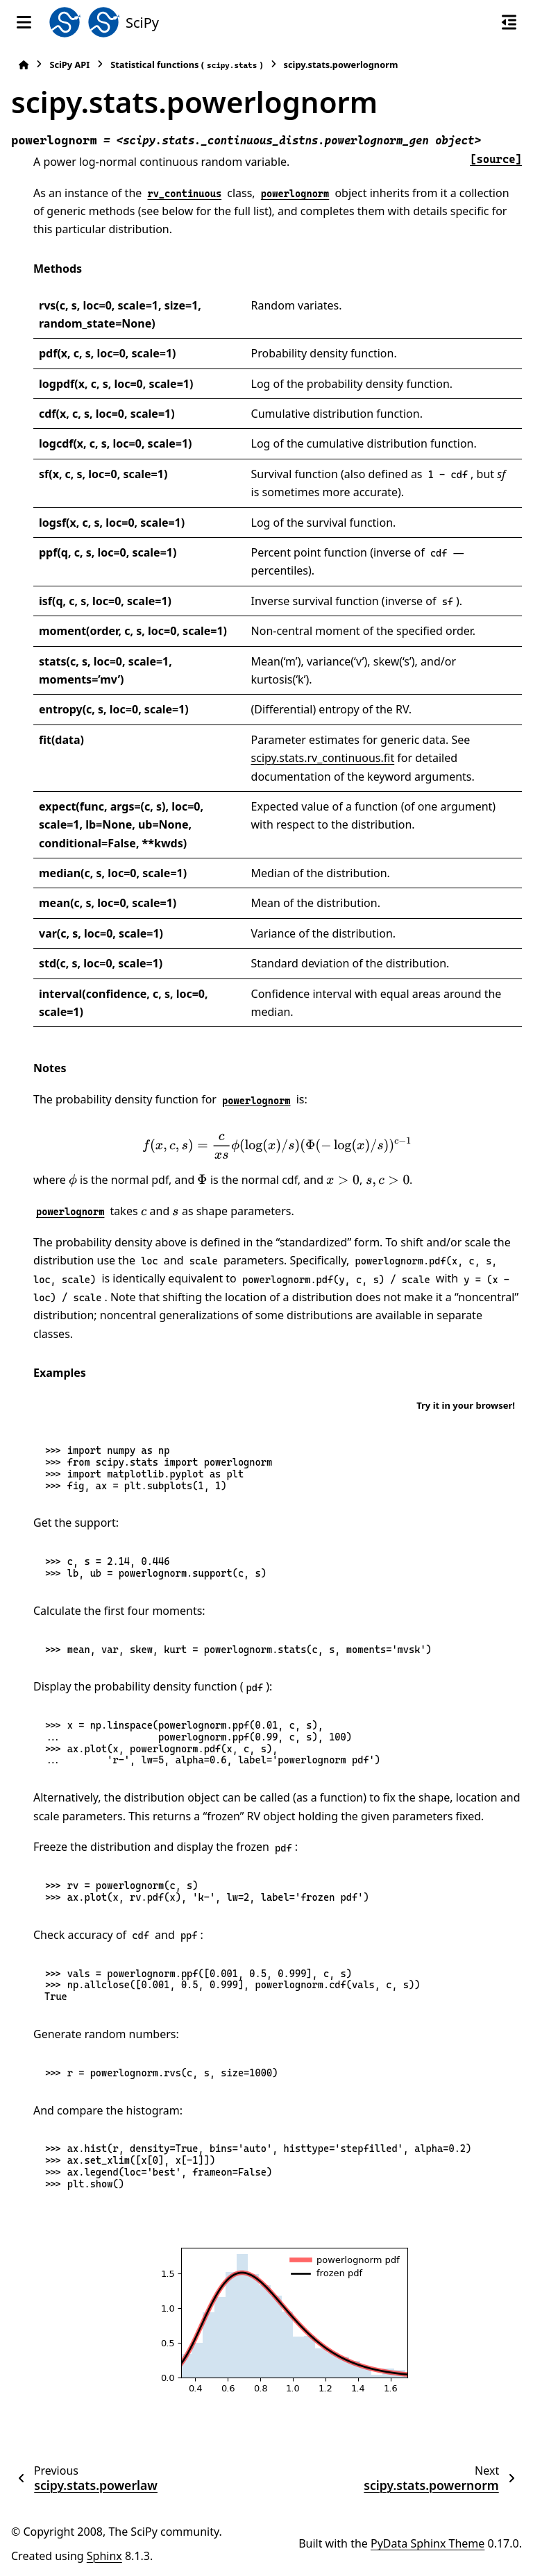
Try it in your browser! (465, 1405)
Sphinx (104, 2556)
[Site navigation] (24, 22)
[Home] (23, 65)
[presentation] (277, 1146)
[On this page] (509, 22)
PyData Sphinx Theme (427, 2543)
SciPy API (69, 64)
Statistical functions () (186, 64)
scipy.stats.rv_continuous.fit (323, 757)
